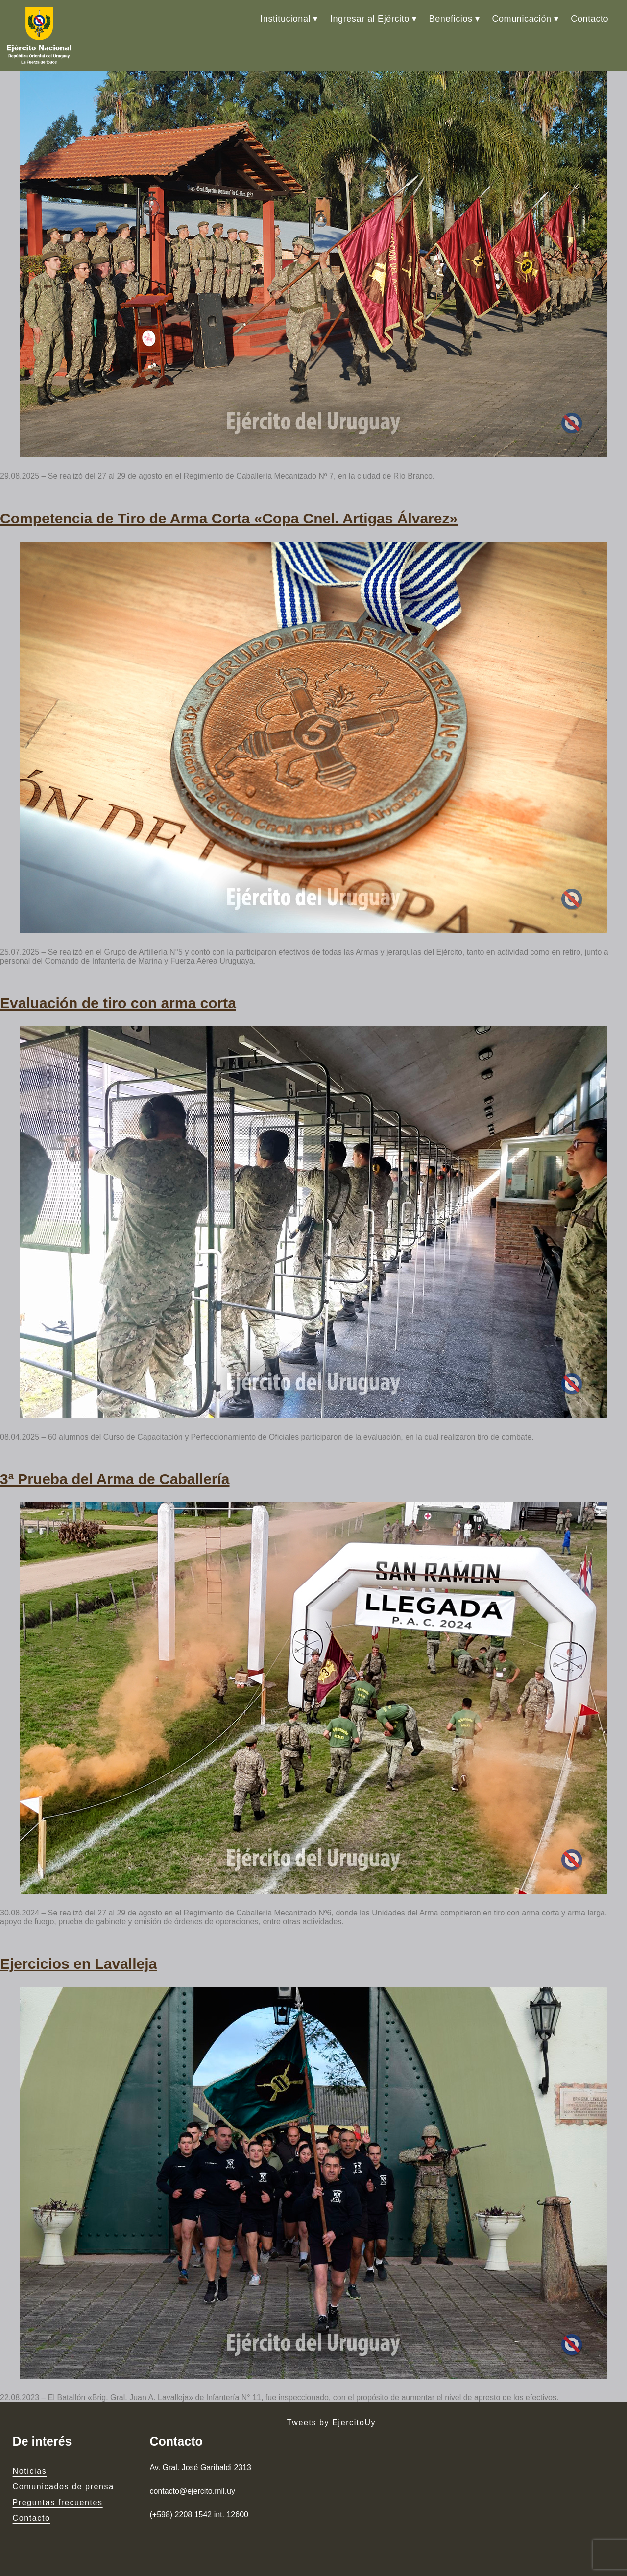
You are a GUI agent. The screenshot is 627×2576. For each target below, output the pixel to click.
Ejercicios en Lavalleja (78, 1964)
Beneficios (451, 19)
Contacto (589, 19)
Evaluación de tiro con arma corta (118, 1003)
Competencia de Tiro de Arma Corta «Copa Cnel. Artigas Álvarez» (229, 518)
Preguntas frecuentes (58, 2502)
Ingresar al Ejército (370, 19)
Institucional (285, 19)
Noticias (30, 2471)
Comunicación (521, 19)
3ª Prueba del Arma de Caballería (115, 1479)
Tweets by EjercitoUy (331, 2422)
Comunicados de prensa (63, 2486)
